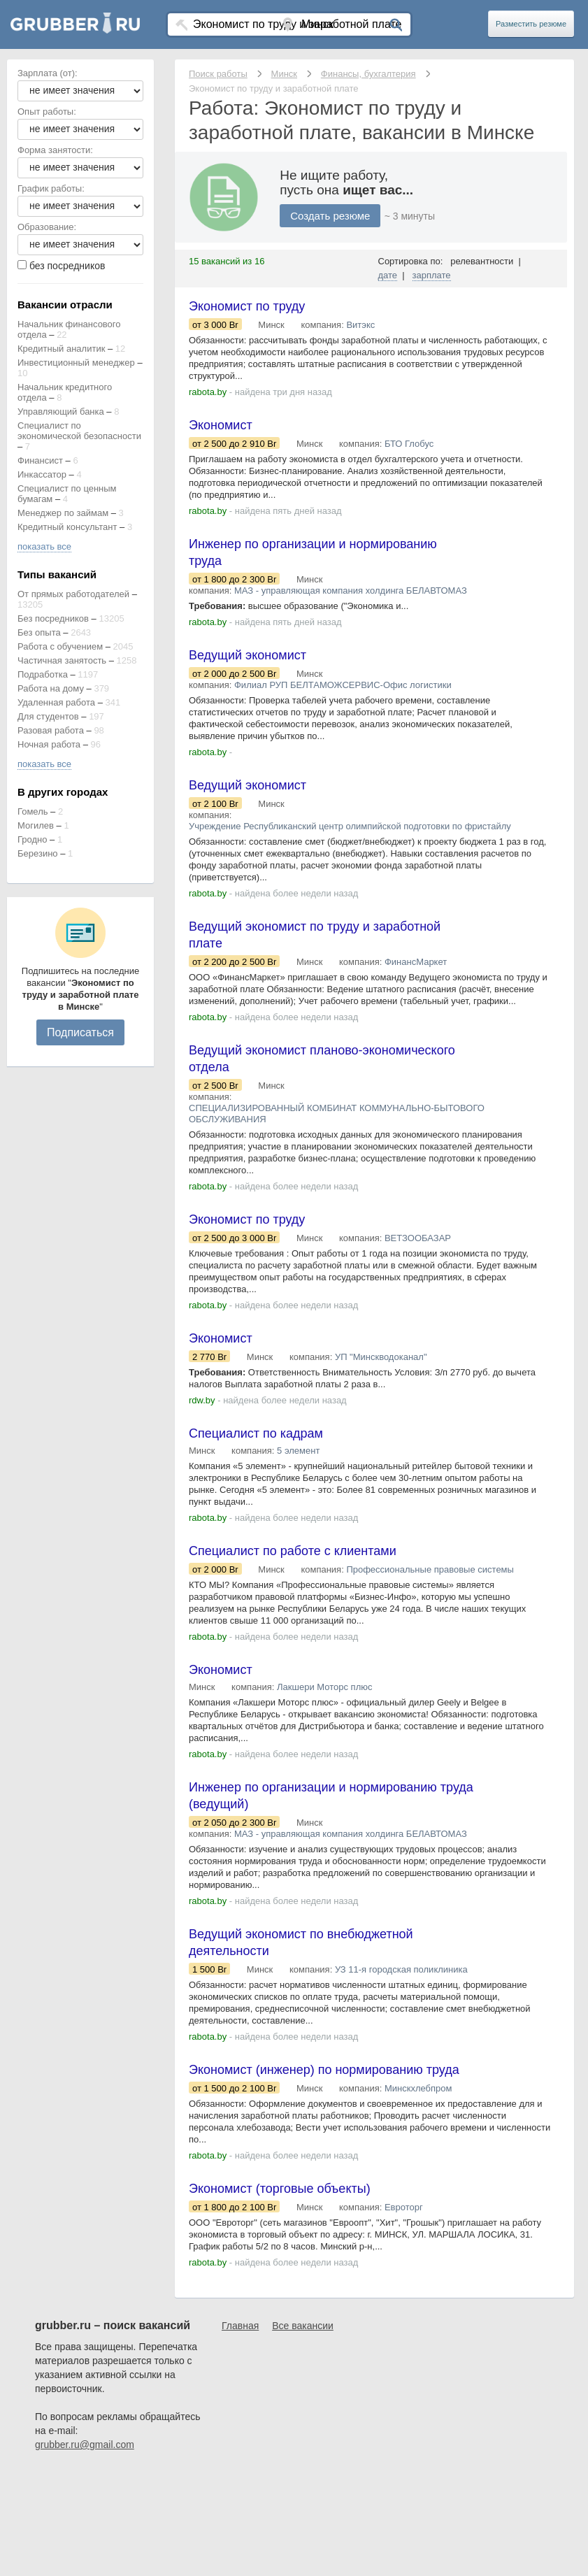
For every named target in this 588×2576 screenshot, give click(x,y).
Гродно (32, 839)
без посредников (67, 265)
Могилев (35, 825)
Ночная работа (48, 744)
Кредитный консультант (67, 527)
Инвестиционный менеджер (76, 362)
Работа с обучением (60, 646)
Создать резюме (330, 216)
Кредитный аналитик (61, 348)
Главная (240, 2325)
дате (388, 275)
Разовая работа (50, 730)
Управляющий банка (60, 411)
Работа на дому (50, 688)
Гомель (32, 811)
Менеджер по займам (62, 513)
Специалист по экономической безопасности (79, 430)
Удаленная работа (56, 702)
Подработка (42, 674)
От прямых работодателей (73, 594)
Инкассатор (41, 474)
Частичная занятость (61, 660)
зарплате (432, 275)
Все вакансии (303, 2325)
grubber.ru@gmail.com (84, 2444)
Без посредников (53, 618)
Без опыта (39, 632)
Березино (37, 853)
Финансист (40, 460)
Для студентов (48, 716)
